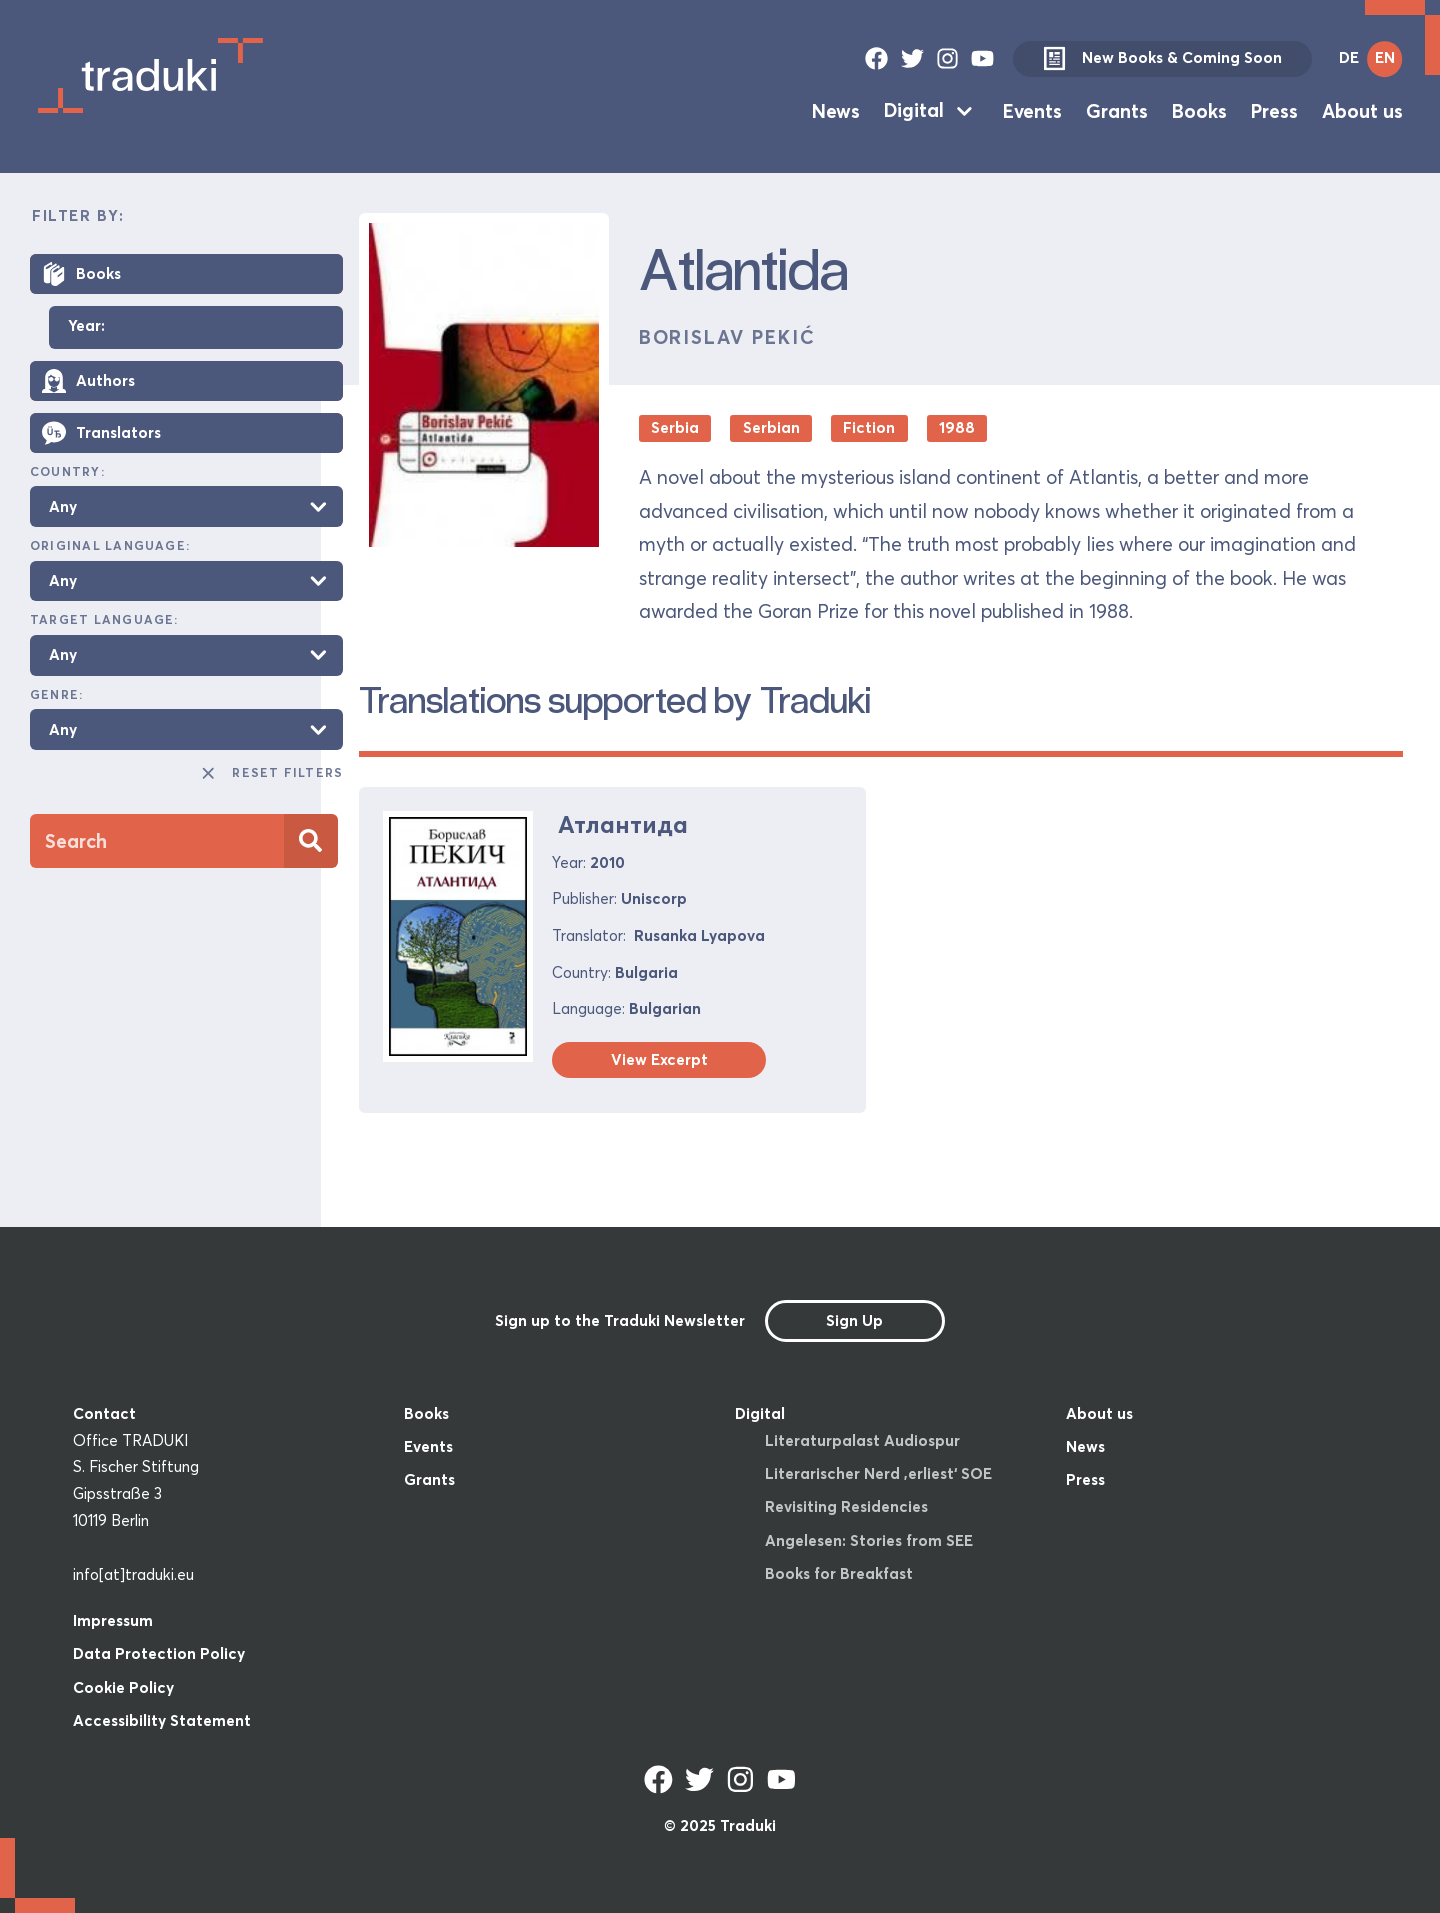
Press (1274, 110)
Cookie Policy (123, 1687)
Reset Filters (271, 773)
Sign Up (854, 1320)
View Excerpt (659, 1059)
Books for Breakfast (839, 1573)
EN (1385, 57)
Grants (1117, 110)
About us (1362, 110)
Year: (86, 326)
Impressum (113, 1620)
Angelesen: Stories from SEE (869, 1540)
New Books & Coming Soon (1162, 59)
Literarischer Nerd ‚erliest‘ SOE (878, 1473)
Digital (914, 110)
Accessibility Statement (162, 1720)
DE (1349, 57)
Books (1199, 110)
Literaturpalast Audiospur (862, 1440)
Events (1032, 110)
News (836, 110)
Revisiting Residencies (846, 1506)
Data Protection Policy (159, 1653)
